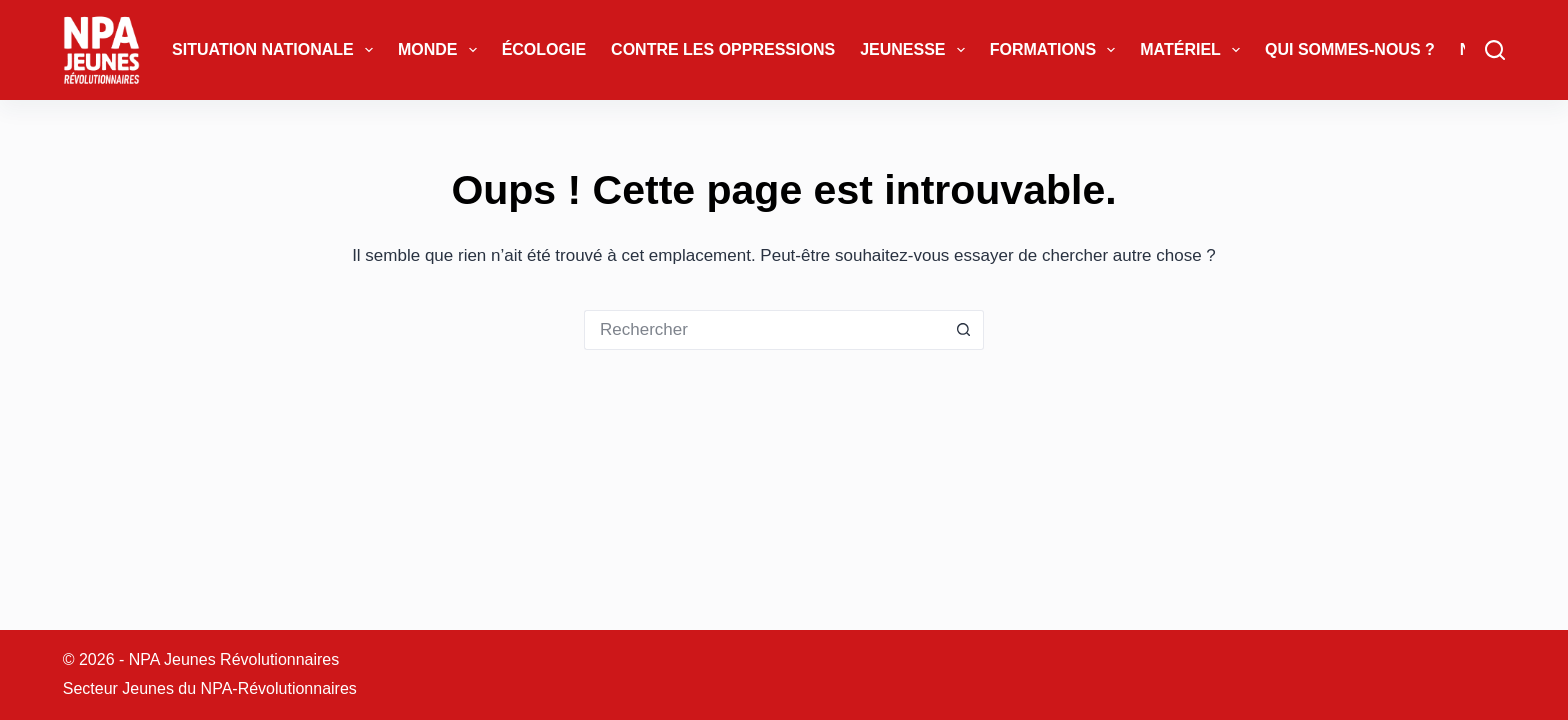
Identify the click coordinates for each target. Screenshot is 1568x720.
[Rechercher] (1495, 50)
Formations (1057, 50)
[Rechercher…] (764, 330)
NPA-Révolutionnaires (279, 688)
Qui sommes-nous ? (1350, 49)
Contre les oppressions (723, 49)
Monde (441, 50)
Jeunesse (916, 50)
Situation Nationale (276, 50)
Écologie (544, 49)
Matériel (1194, 50)
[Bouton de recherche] (964, 330)
